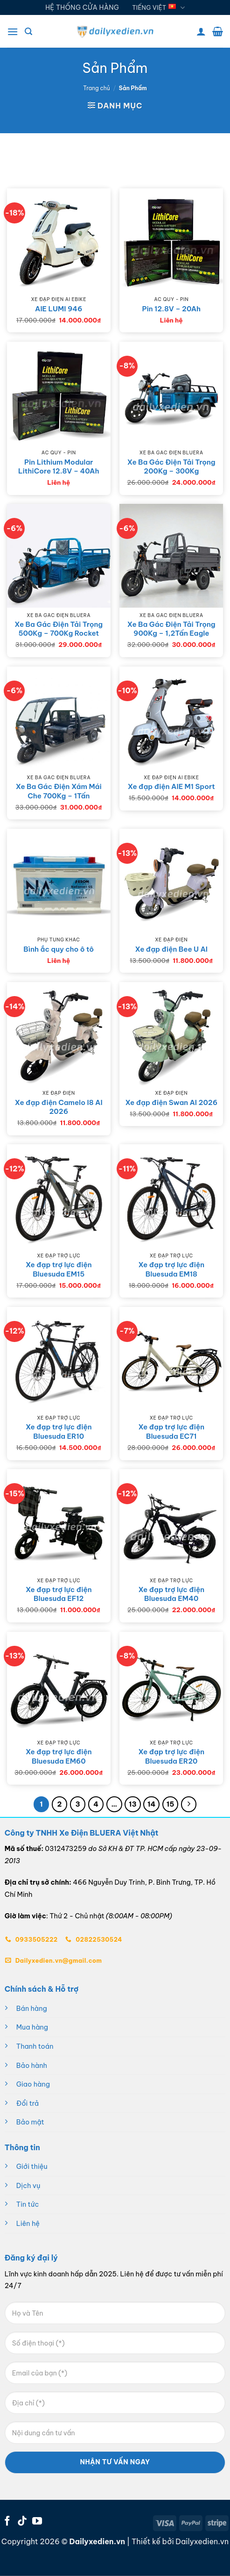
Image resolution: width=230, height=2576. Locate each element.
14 (151, 1804)
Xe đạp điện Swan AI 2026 (171, 1102)
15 (170, 1804)
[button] (12, 31)
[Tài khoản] (201, 31)
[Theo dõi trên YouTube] (37, 2521)
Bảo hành (31, 2065)
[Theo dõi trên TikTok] (22, 2521)
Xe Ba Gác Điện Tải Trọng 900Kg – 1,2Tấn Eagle (171, 629)
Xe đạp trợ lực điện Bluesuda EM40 (171, 1594)
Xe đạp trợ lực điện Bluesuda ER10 (59, 1431)
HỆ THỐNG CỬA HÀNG (82, 7)
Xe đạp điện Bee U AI (171, 949)
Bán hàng (31, 2008)
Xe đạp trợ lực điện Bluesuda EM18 (171, 1269)
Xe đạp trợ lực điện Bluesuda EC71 (171, 1431)
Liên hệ (28, 2223)
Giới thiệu (32, 2166)
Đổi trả (27, 2103)
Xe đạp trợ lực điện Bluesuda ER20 (171, 1756)
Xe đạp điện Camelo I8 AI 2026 (59, 1107)
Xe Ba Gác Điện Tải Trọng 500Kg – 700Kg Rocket (58, 629)
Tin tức (27, 2204)
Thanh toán (35, 2046)
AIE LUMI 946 (58, 308)
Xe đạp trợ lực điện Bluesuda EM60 (59, 1756)
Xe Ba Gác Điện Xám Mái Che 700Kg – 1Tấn (59, 791)
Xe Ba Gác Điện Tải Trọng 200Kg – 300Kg (171, 467)
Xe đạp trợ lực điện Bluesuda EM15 (59, 1269)
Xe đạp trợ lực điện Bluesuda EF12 (59, 1594)
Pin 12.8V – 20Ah (171, 308)
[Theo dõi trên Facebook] (7, 2521)
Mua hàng (32, 2027)
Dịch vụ (28, 2185)
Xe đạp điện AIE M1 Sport (171, 786)
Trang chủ (96, 88)
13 (133, 1804)
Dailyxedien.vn (202, 2541)
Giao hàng (33, 2084)
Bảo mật (30, 2122)
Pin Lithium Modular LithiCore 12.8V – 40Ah (58, 467)
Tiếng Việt (158, 7)
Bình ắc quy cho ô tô (58, 949)
